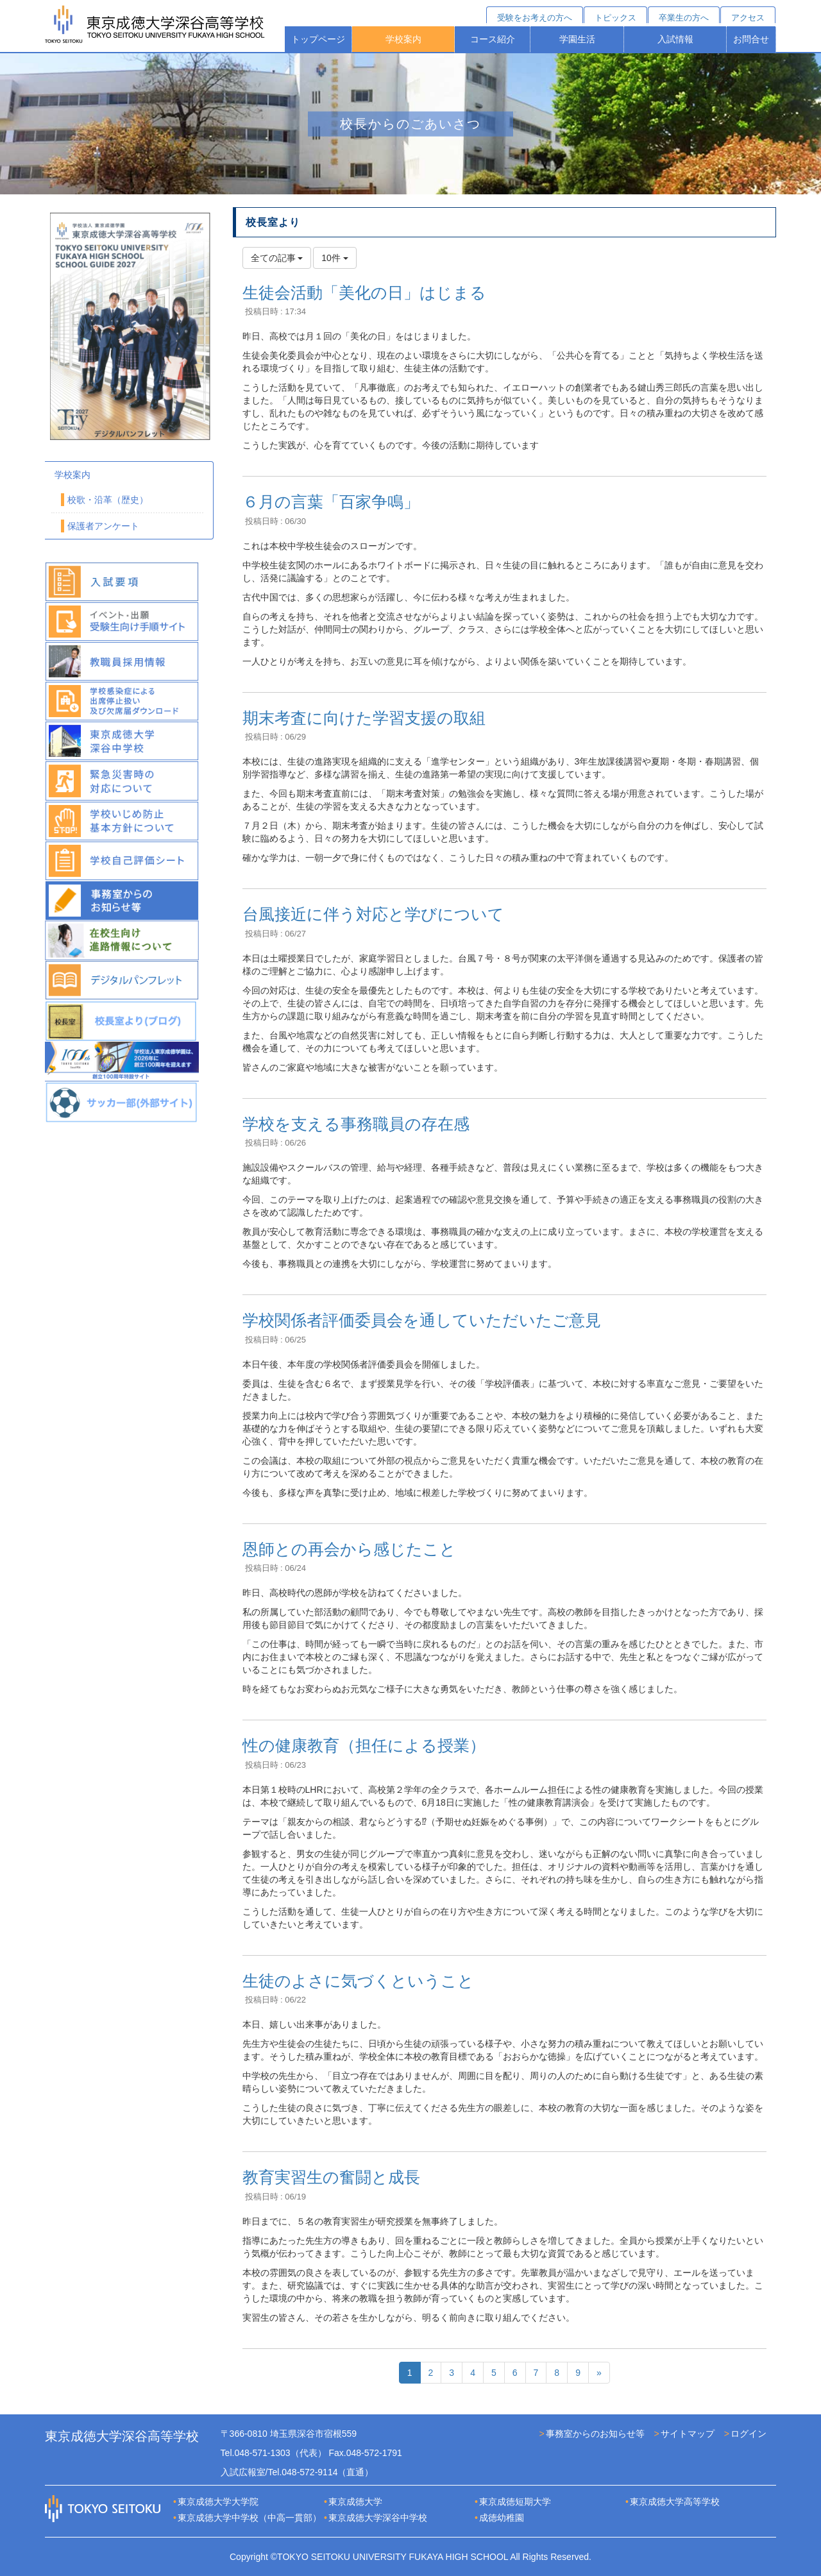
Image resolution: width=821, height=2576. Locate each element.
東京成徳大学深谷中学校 (377, 2517)
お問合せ (751, 39)
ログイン (748, 2433)
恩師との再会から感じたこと (349, 1549)
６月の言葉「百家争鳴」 (330, 502)
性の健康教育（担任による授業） (364, 1745)
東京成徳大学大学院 (218, 2501)
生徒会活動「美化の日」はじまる (364, 292)
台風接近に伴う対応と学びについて (373, 914)
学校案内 (403, 39)
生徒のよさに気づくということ (358, 1981)
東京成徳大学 (355, 2501)
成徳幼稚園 (501, 2517)
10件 (334, 258)
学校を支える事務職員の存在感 (356, 1124)
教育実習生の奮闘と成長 (331, 2177)
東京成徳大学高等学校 (675, 2501)
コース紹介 (492, 39)
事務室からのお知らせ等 (595, 2433)
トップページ (318, 39)
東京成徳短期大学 (515, 2501)
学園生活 (577, 39)
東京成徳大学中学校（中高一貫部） (249, 2517)
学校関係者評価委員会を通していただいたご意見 (421, 1320)
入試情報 (675, 39)
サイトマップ (688, 2433)
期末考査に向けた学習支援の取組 (364, 718)
